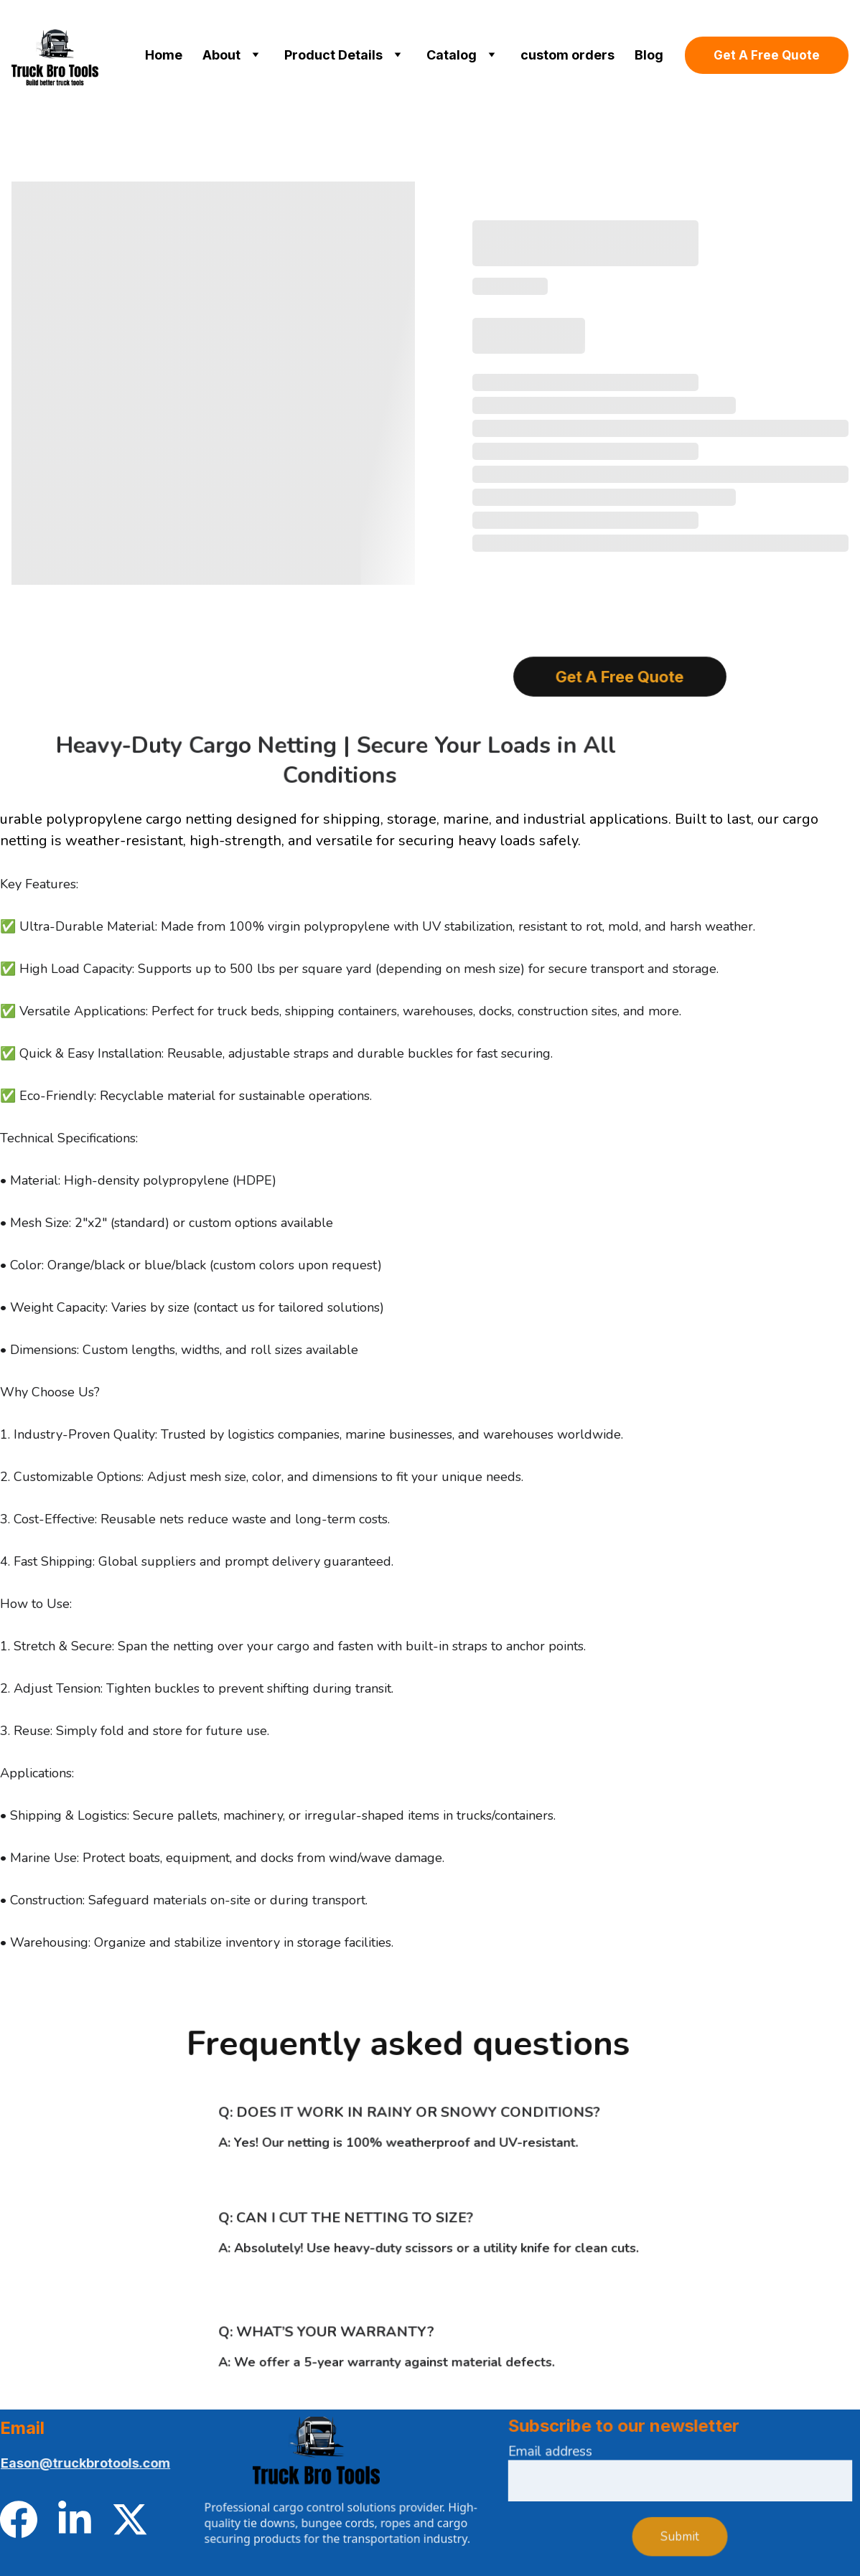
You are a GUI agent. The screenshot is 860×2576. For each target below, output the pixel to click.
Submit (679, 2534)
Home (163, 54)
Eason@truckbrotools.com (86, 2463)
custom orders (567, 54)
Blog (649, 54)
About (221, 54)
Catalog (451, 54)
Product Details (333, 54)
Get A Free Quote (767, 55)
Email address (561, 2456)
